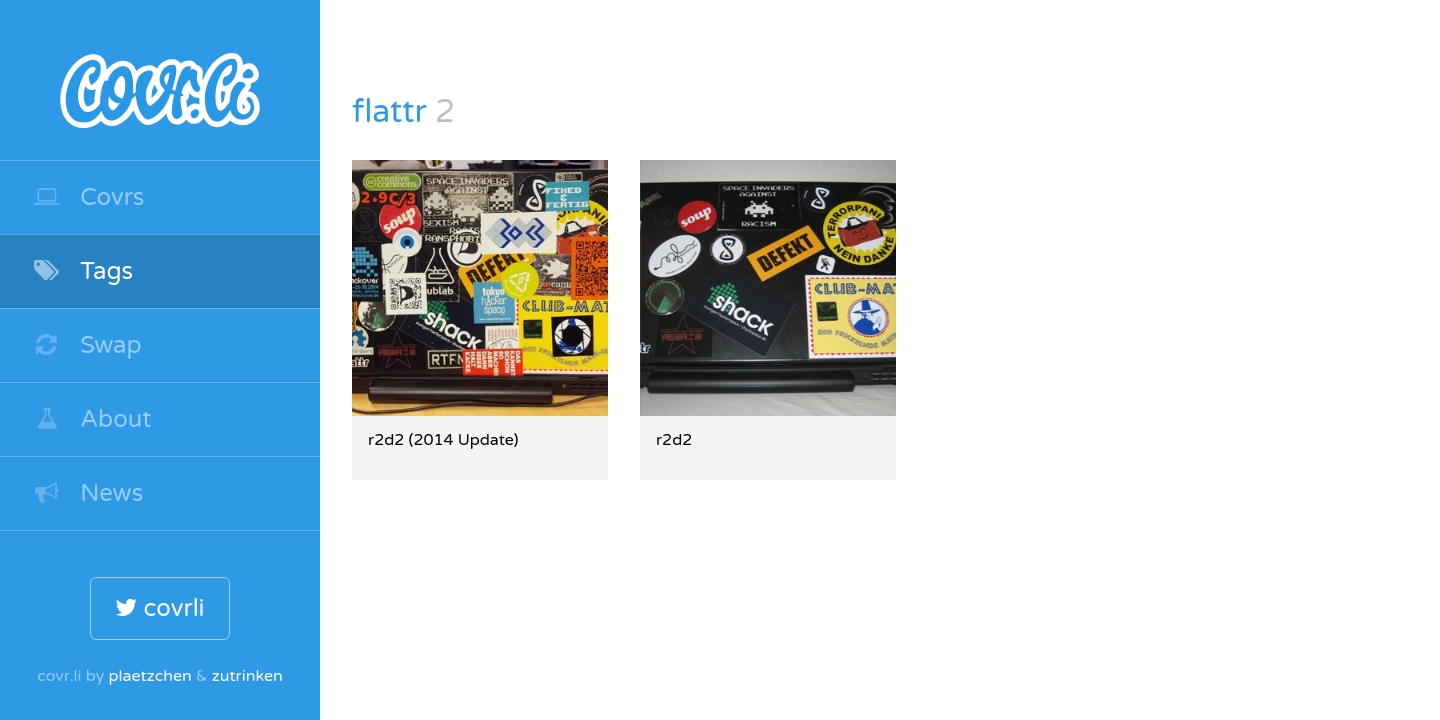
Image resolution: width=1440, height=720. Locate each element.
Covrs (88, 197)
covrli (159, 608)
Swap (87, 345)
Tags (82, 271)
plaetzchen (149, 676)
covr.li (160, 80)
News (87, 493)
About (92, 419)
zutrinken (247, 676)
